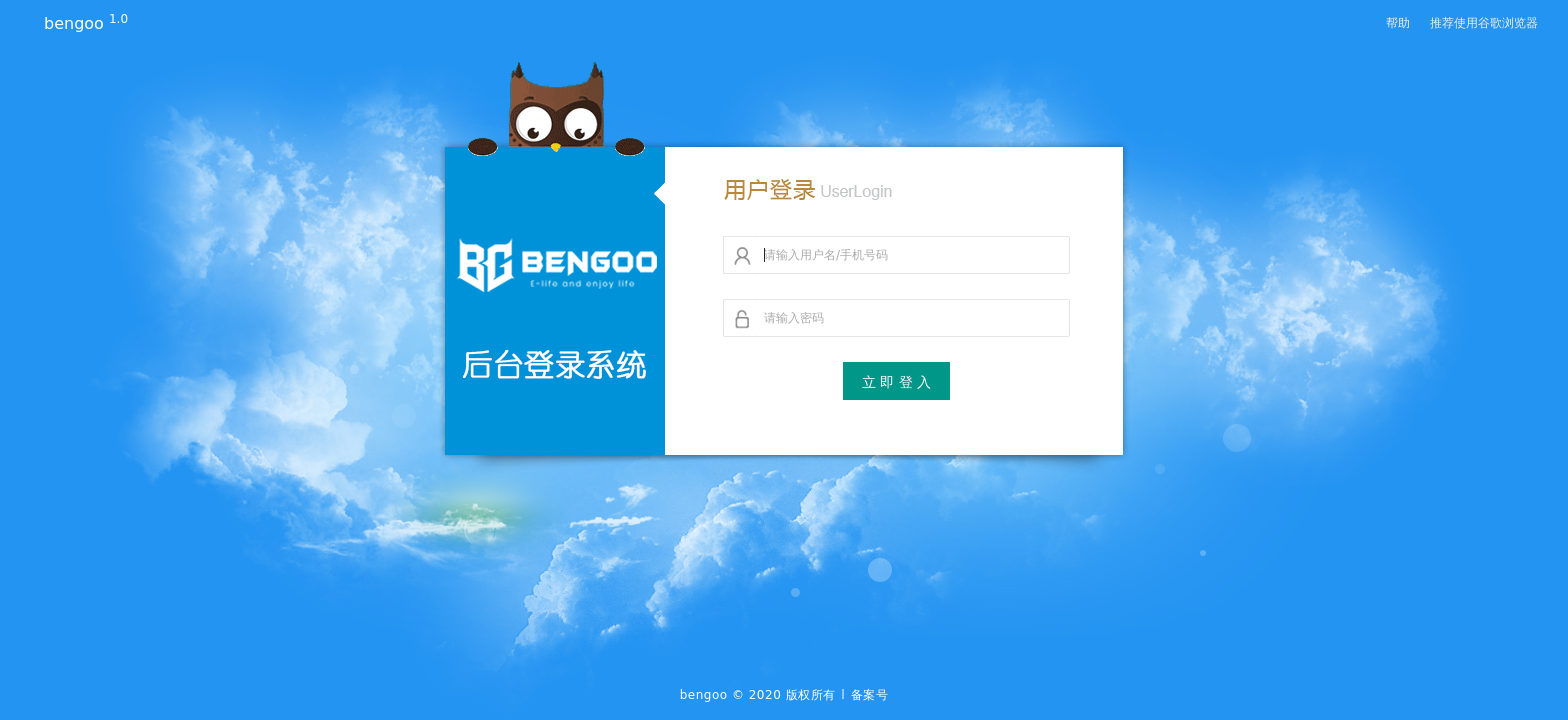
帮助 (1398, 23)
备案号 (870, 695)
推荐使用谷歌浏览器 (1484, 23)
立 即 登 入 (896, 382)
